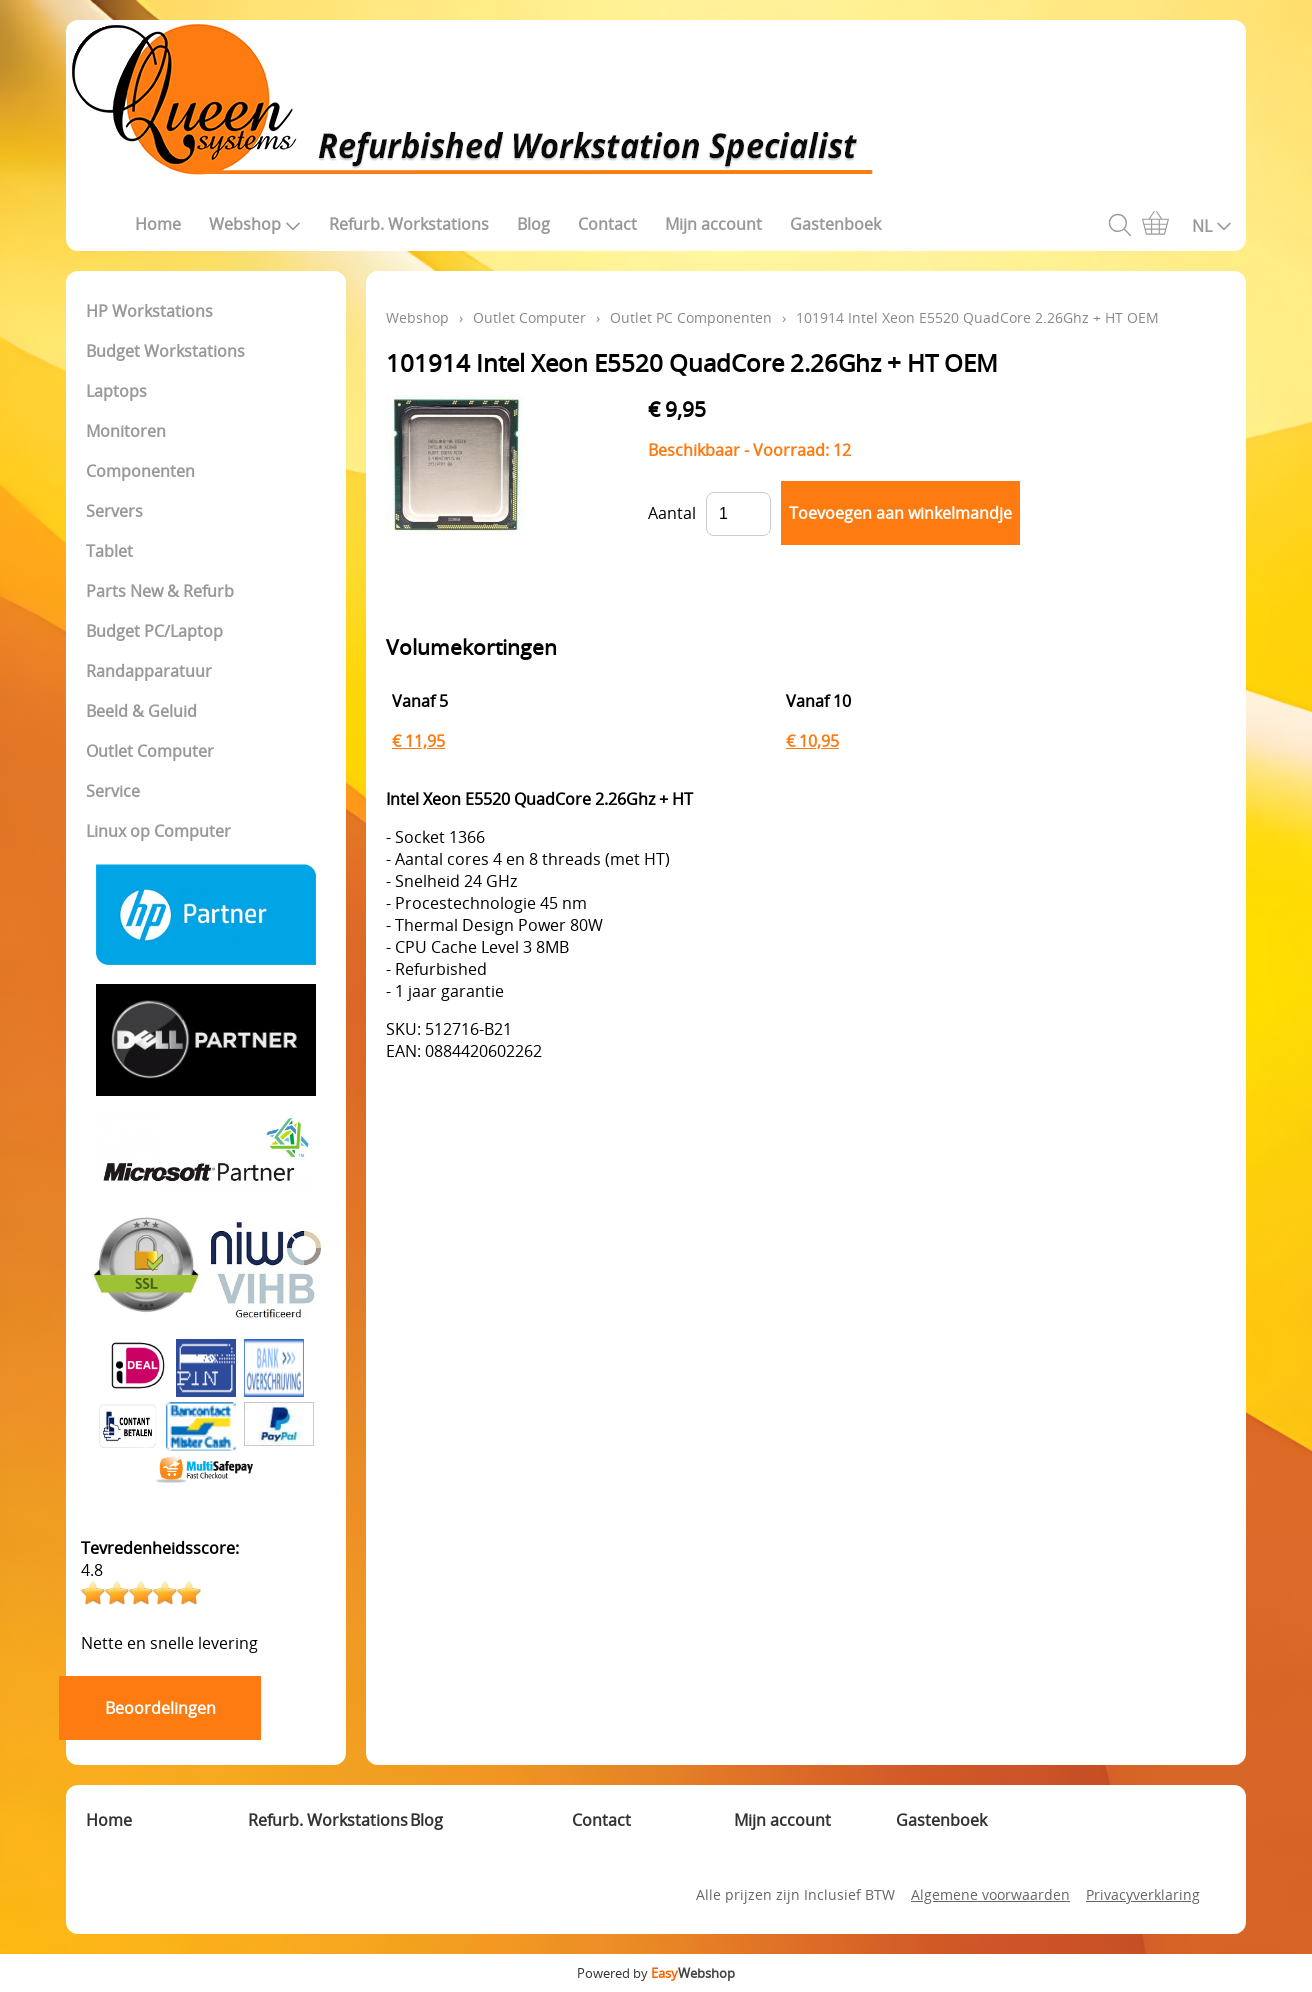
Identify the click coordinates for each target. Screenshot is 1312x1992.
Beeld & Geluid (141, 711)
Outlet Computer (150, 751)
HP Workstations (149, 311)
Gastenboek (835, 224)
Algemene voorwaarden (990, 1894)
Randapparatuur (149, 671)
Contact (607, 224)
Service (113, 791)
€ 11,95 (418, 741)
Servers (114, 511)
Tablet (109, 551)
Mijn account (713, 224)
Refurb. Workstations (409, 224)
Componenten (140, 471)
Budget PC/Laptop (154, 631)
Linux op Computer (158, 831)
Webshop (255, 224)
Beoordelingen (160, 1708)
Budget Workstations (165, 351)
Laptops (116, 391)
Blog (533, 224)
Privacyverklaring (1143, 1894)
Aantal (672, 513)
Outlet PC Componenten (691, 317)
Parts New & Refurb (160, 591)
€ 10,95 (812, 741)
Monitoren (126, 431)
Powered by (656, 1973)
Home (158, 224)
